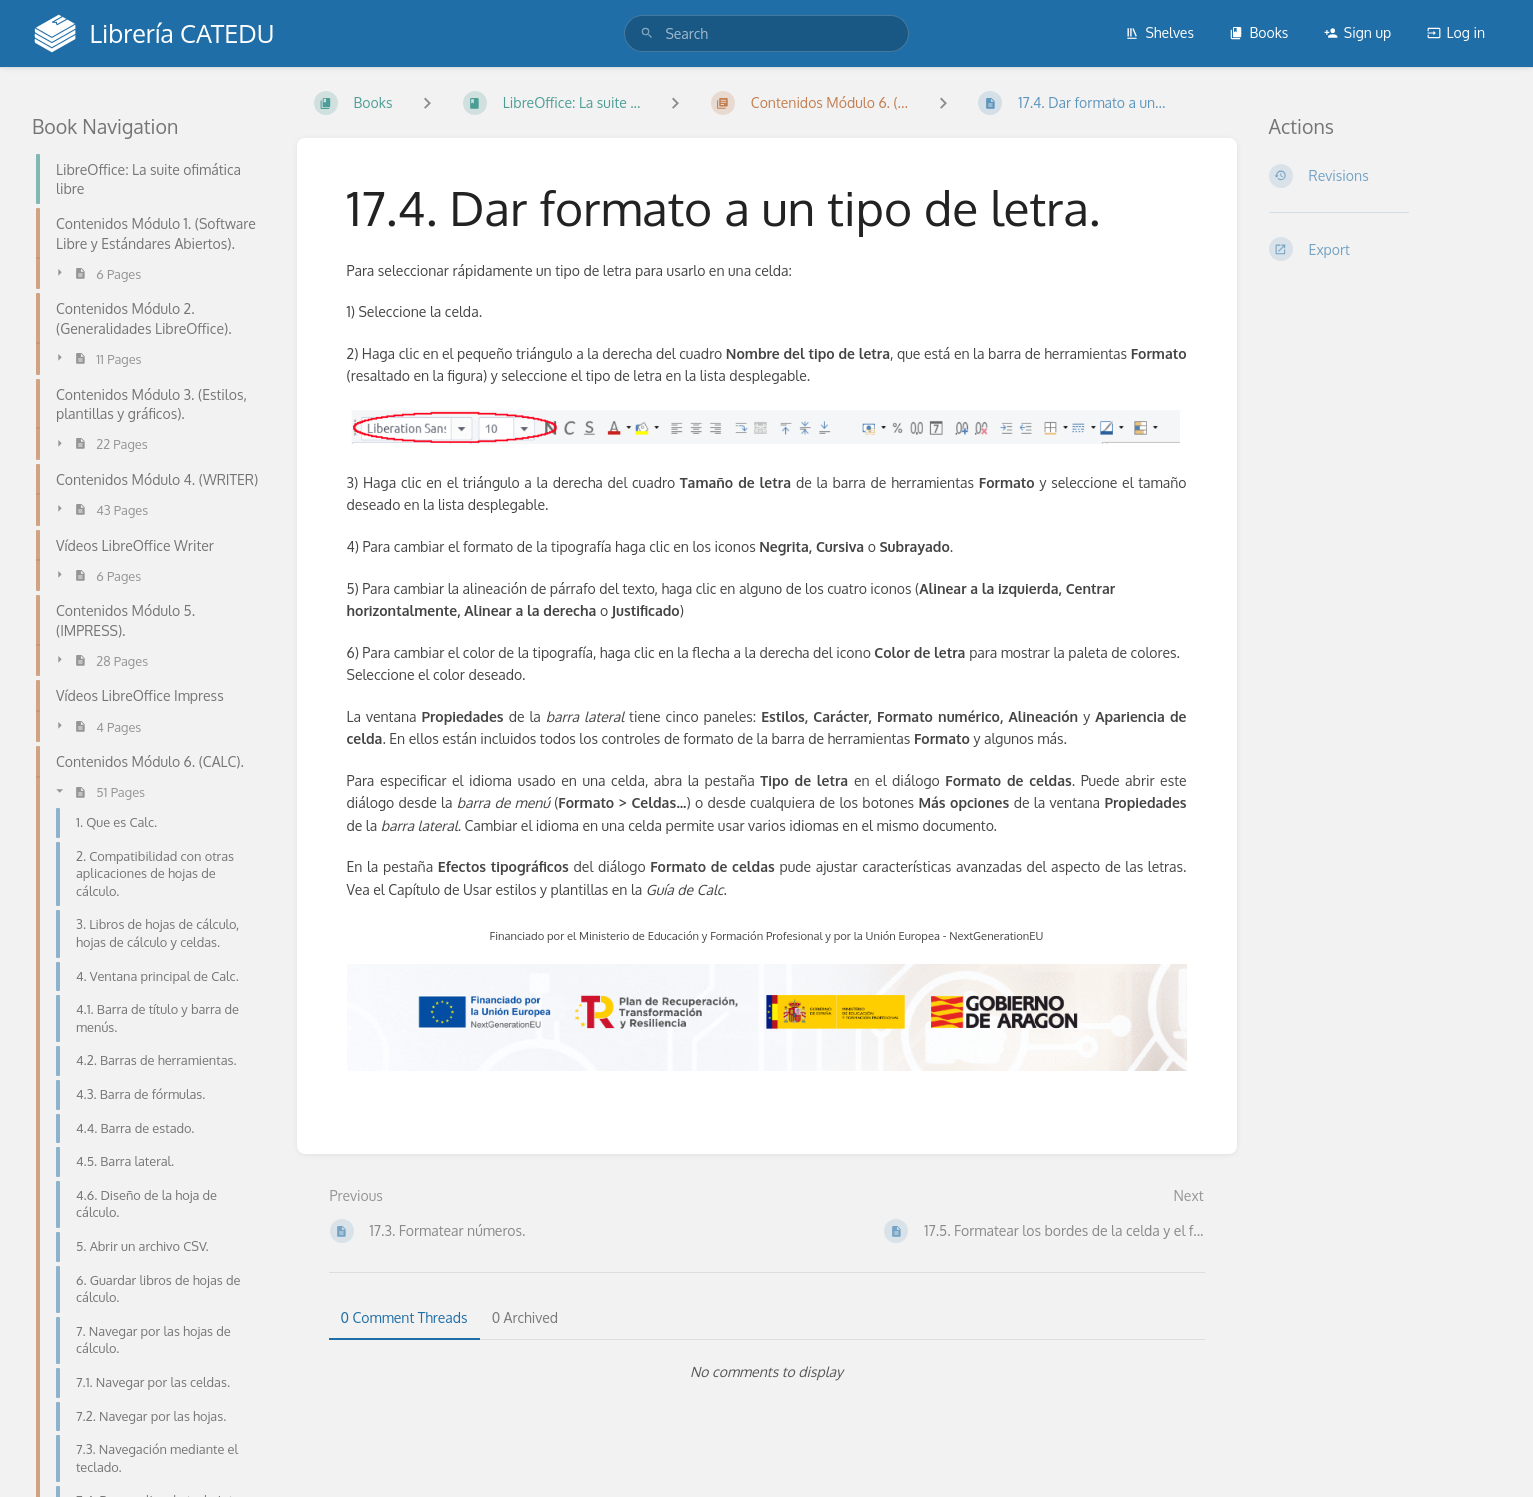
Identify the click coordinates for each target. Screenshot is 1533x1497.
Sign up (1357, 32)
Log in (1456, 32)
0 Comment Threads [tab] (404, 1317)
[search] (766, 33)
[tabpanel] (767, 1372)
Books (1258, 32)
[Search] (647, 33)
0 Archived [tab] (525, 1317)
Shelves (1159, 32)
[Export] (1385, 249)
